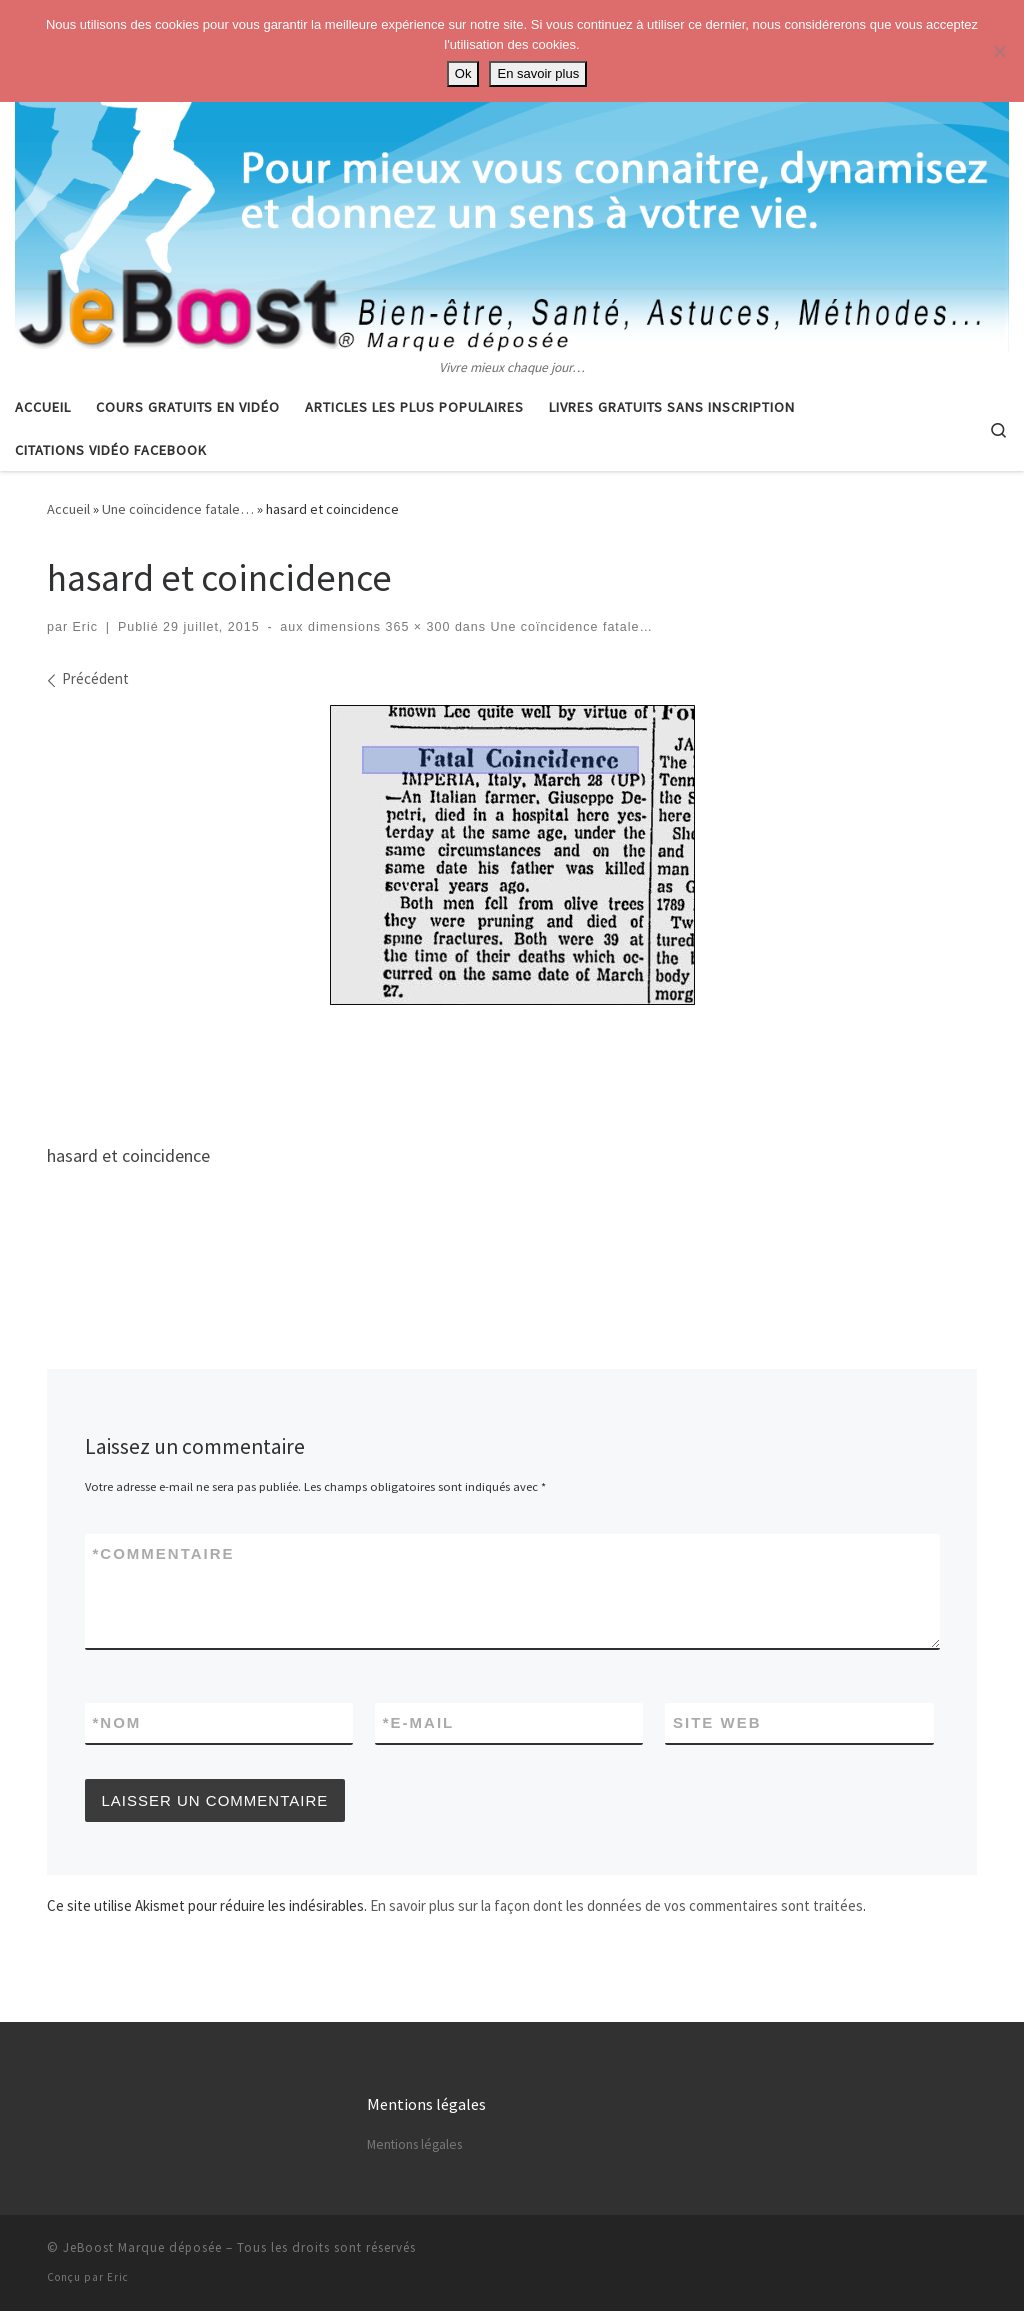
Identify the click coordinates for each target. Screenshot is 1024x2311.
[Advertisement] (512, 1067)
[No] (999, 51)
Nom (117, 1722)
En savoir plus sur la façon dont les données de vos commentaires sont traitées (616, 1905)
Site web (717, 1722)
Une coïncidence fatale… (178, 509)
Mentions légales (414, 2144)
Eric (86, 627)
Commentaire (164, 1553)
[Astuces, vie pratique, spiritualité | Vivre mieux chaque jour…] (512, 178)
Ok (463, 73)
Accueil (68, 509)
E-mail (419, 1722)
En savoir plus (538, 73)
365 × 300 (415, 627)
